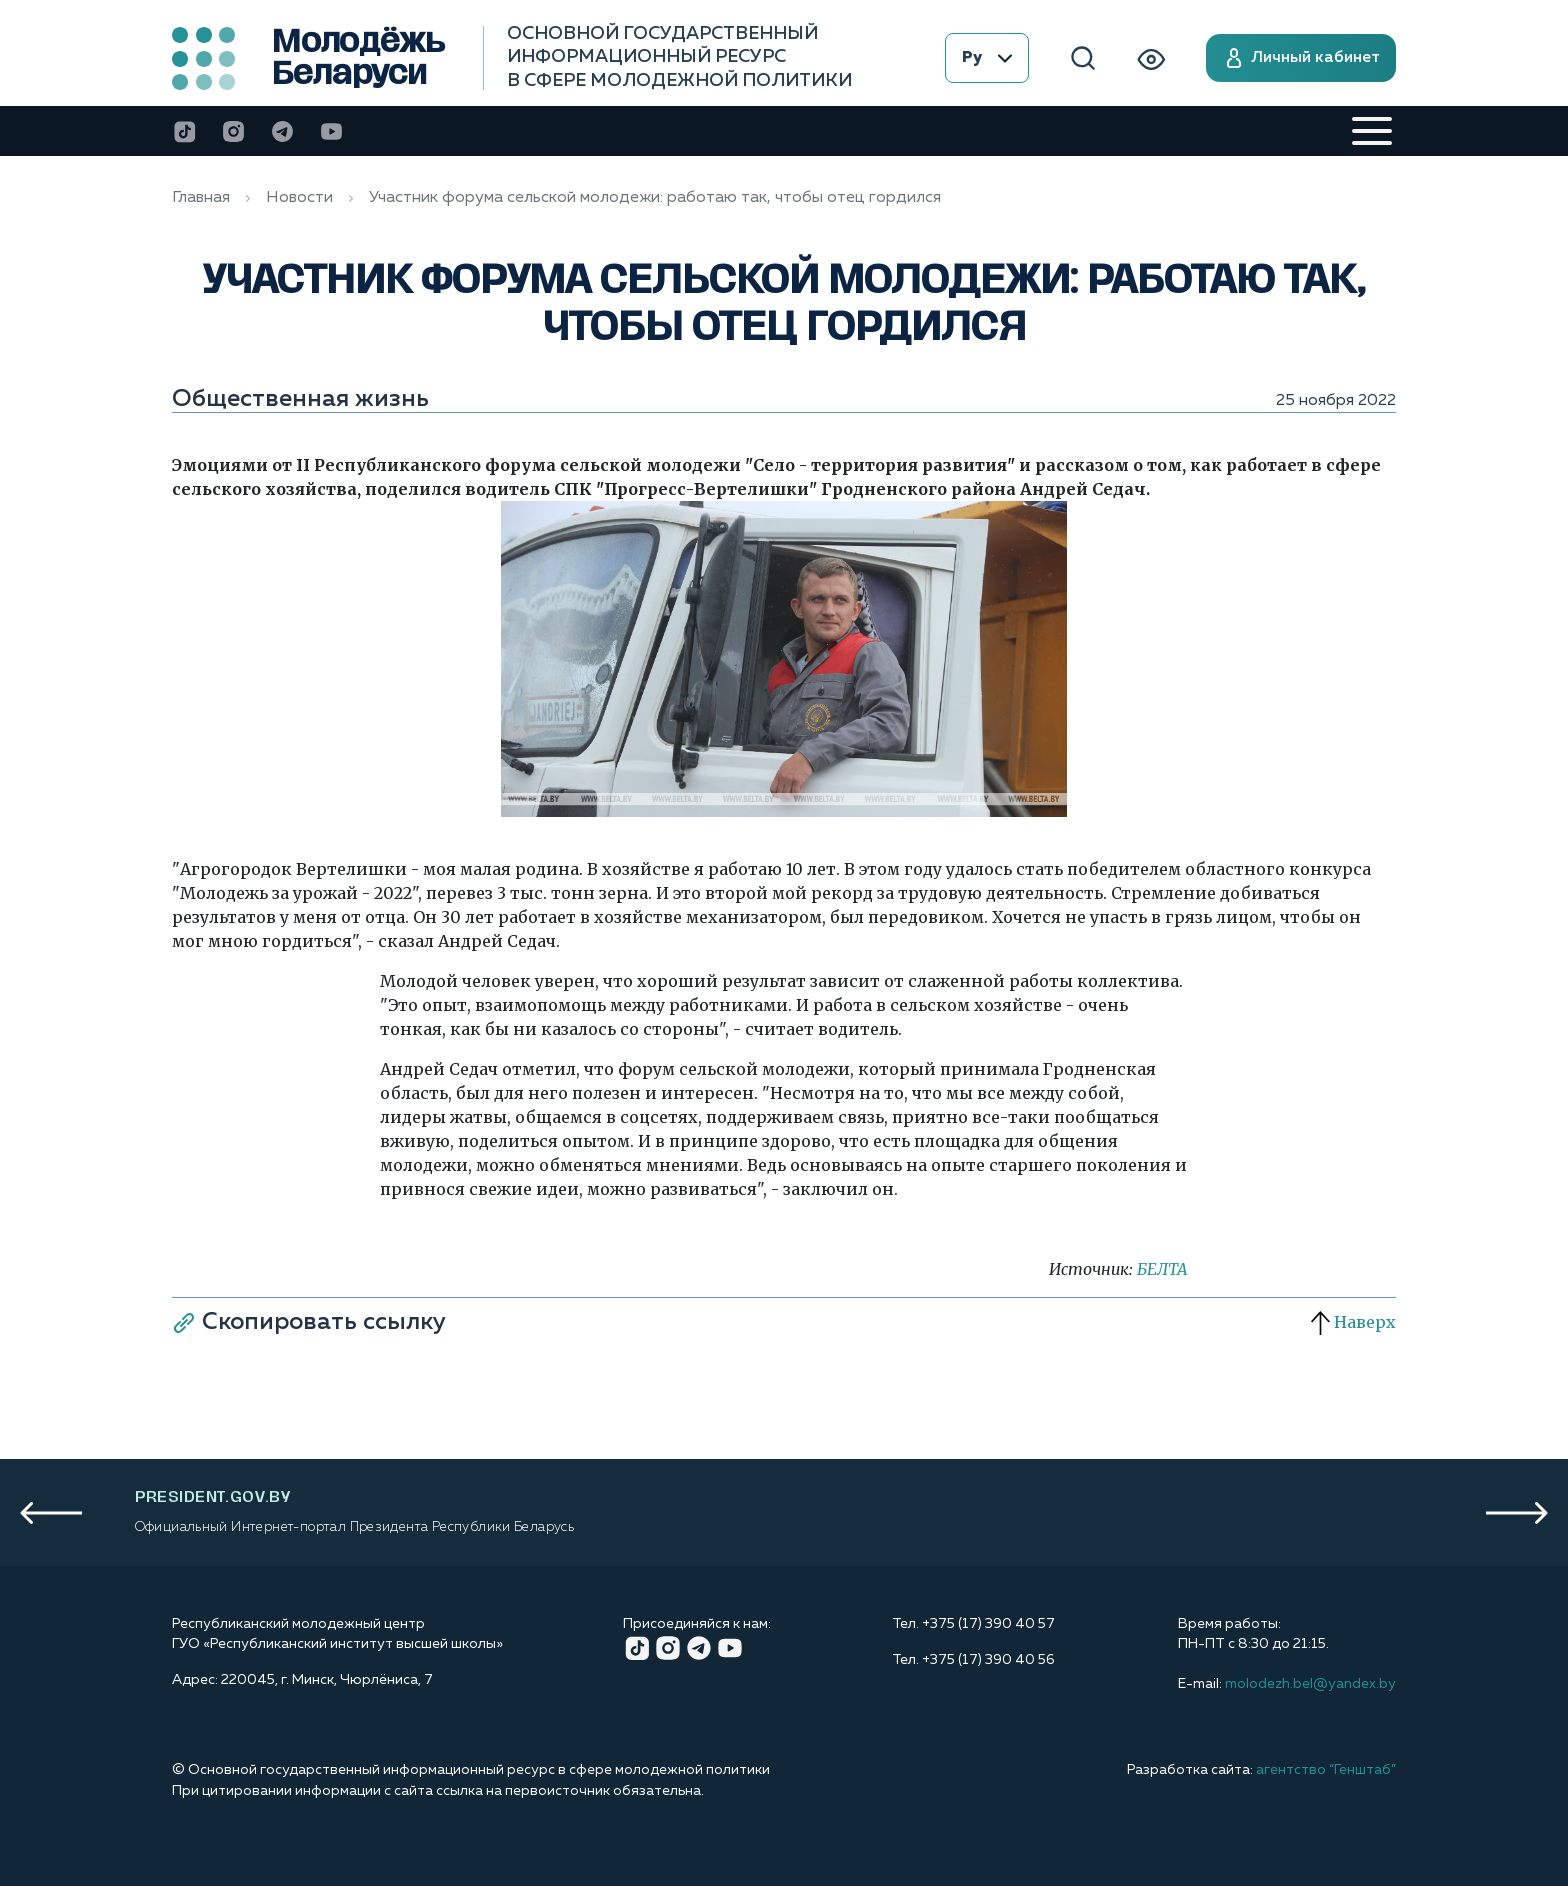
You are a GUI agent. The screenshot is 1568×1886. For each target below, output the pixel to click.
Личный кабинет (1301, 58)
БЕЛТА (1162, 1269)
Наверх (1353, 1322)
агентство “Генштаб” (1326, 1770)
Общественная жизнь (300, 399)
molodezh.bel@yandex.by (1310, 1684)
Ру (987, 58)
